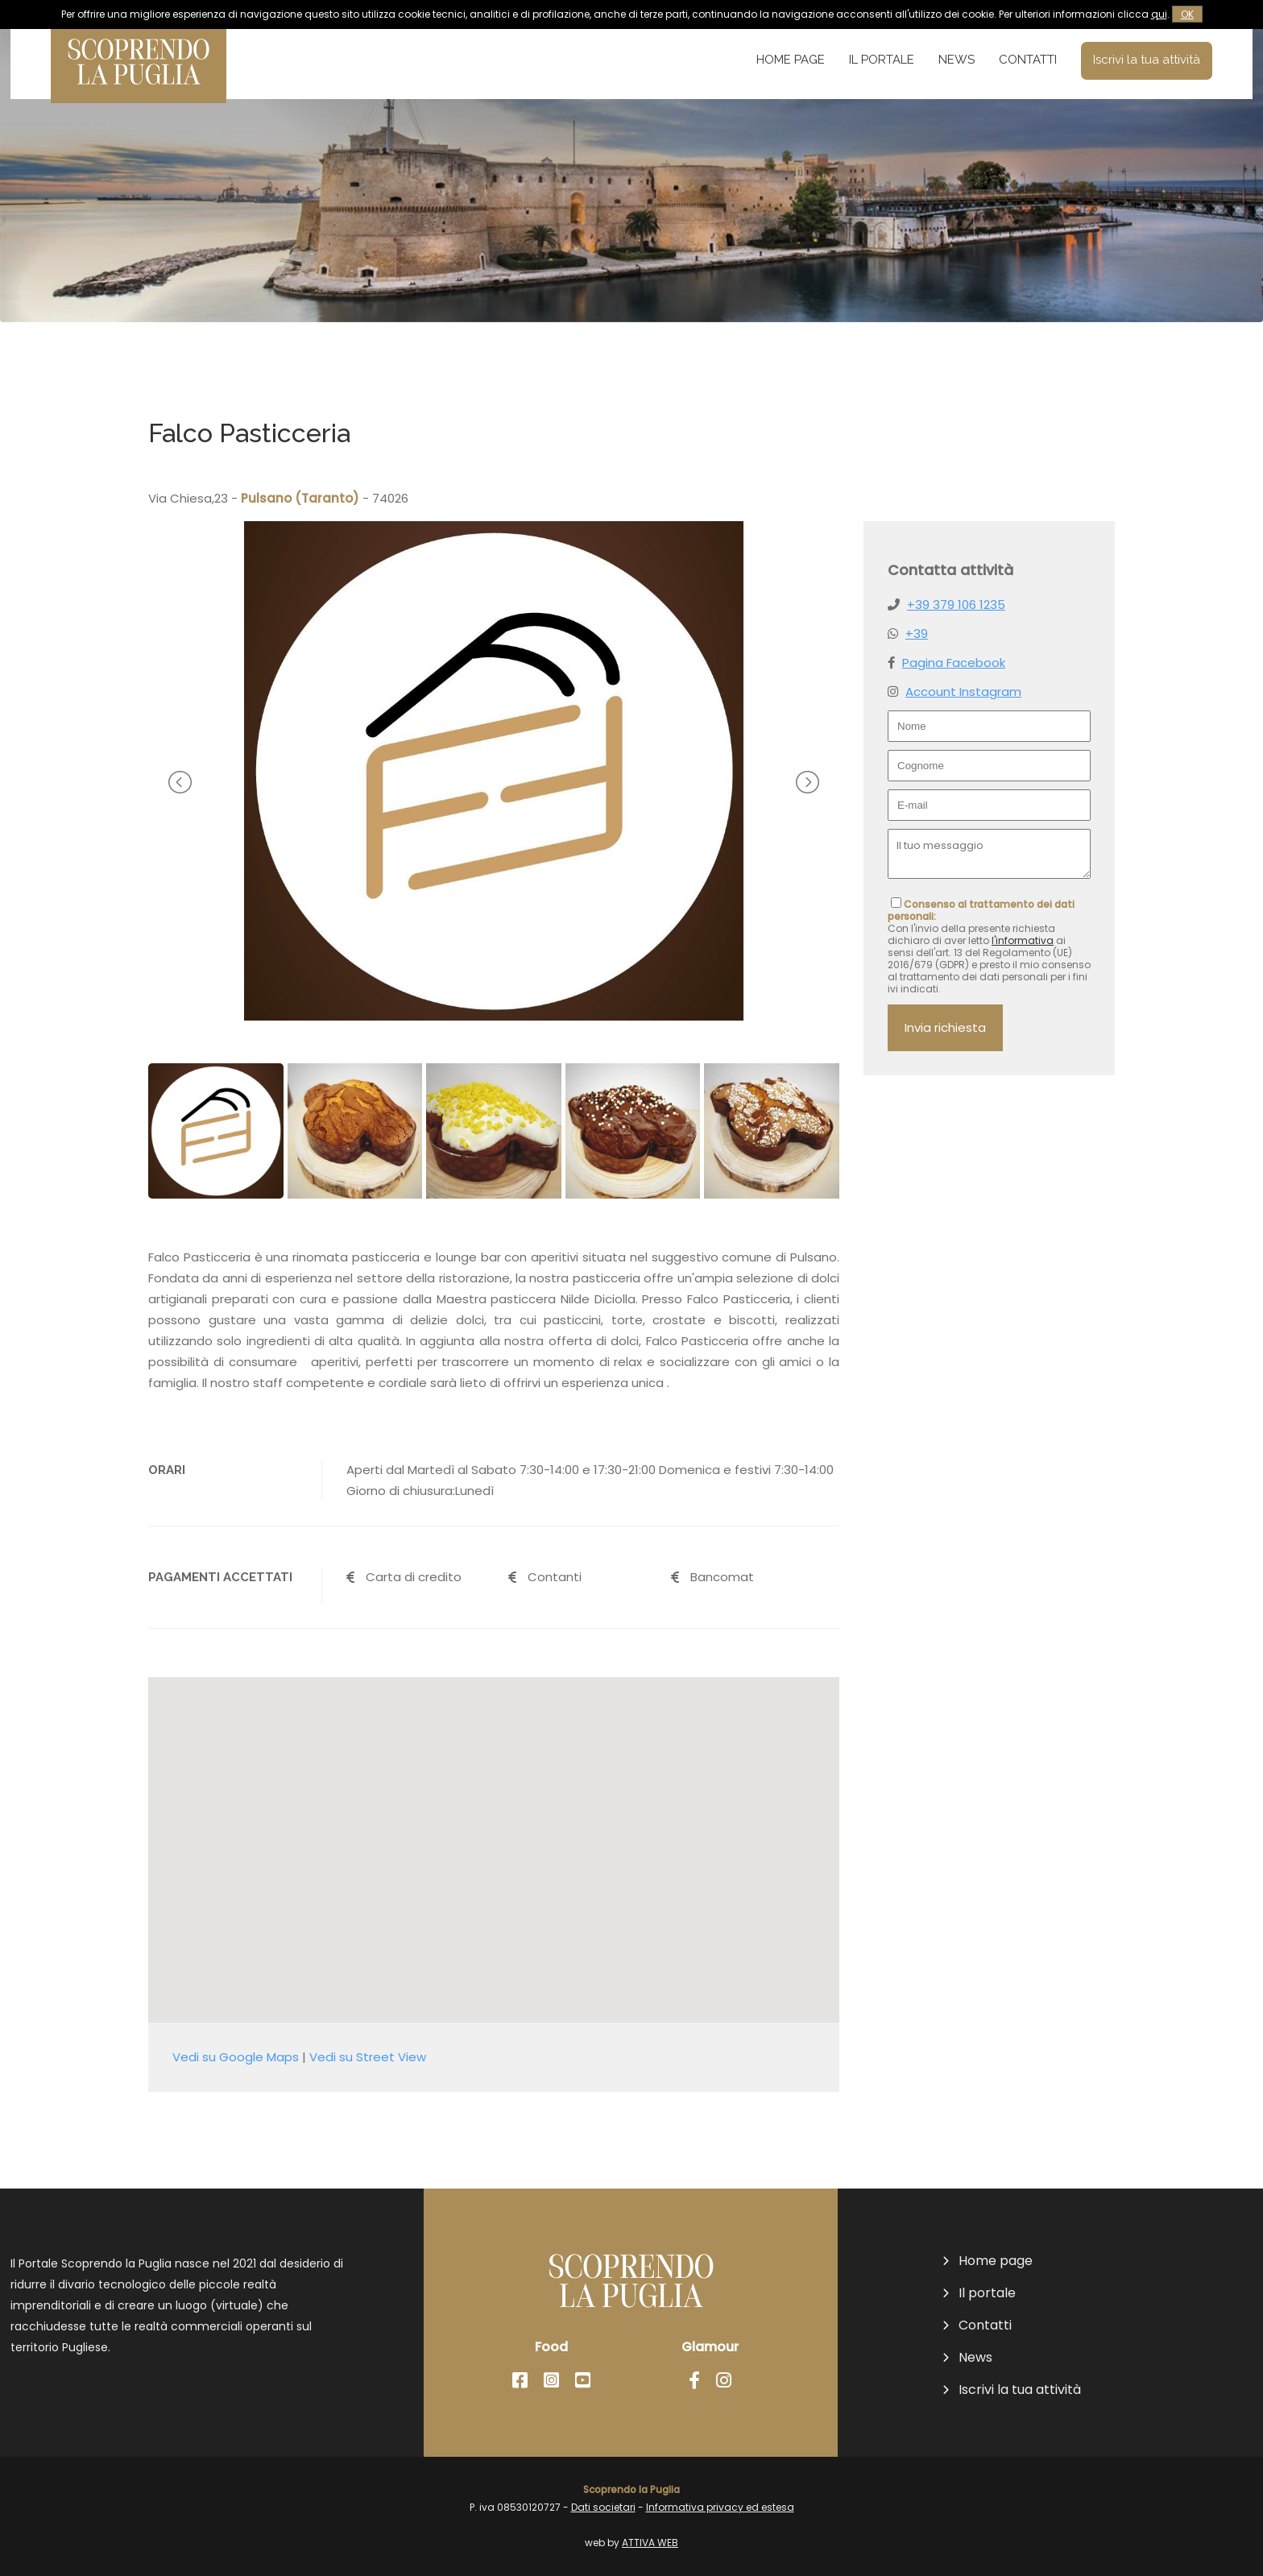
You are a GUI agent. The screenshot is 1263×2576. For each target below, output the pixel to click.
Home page (790, 59)
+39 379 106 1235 (956, 604)
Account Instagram (963, 691)
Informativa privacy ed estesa (720, 2507)
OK (1187, 14)
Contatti (1028, 59)
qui (1159, 14)
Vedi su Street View (367, 2056)
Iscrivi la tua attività (1146, 59)
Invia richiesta (945, 1027)
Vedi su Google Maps (235, 2056)
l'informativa (1023, 940)
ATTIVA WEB (650, 2542)
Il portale (881, 59)
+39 (916, 633)
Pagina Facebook (953, 662)
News (956, 59)
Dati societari (603, 2507)
